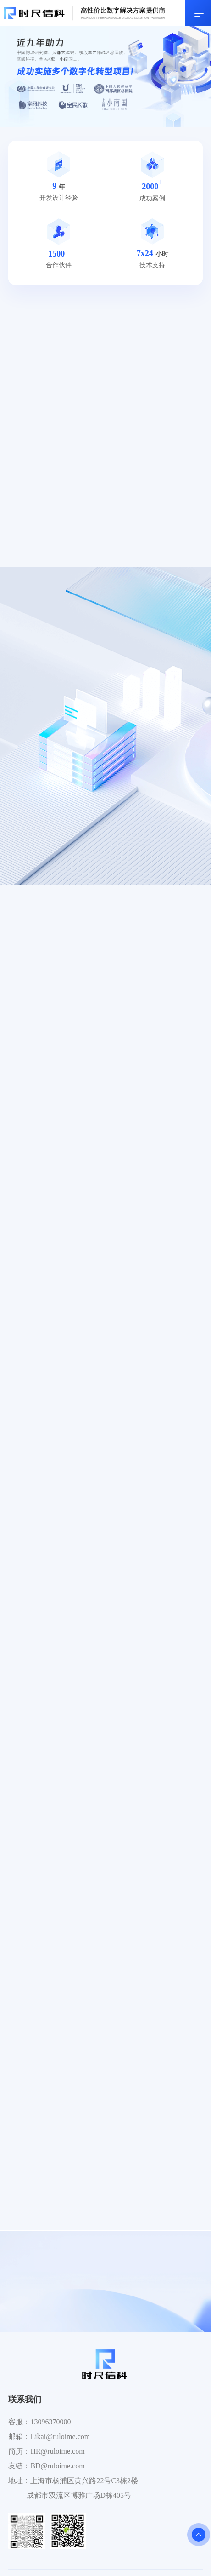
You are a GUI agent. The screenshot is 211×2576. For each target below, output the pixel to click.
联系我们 (24, 2399)
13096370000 (50, 2422)
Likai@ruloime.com (60, 2436)
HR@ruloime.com (57, 2451)
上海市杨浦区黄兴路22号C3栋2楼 (84, 2481)
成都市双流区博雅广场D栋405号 (79, 2495)
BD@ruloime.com (57, 2466)
